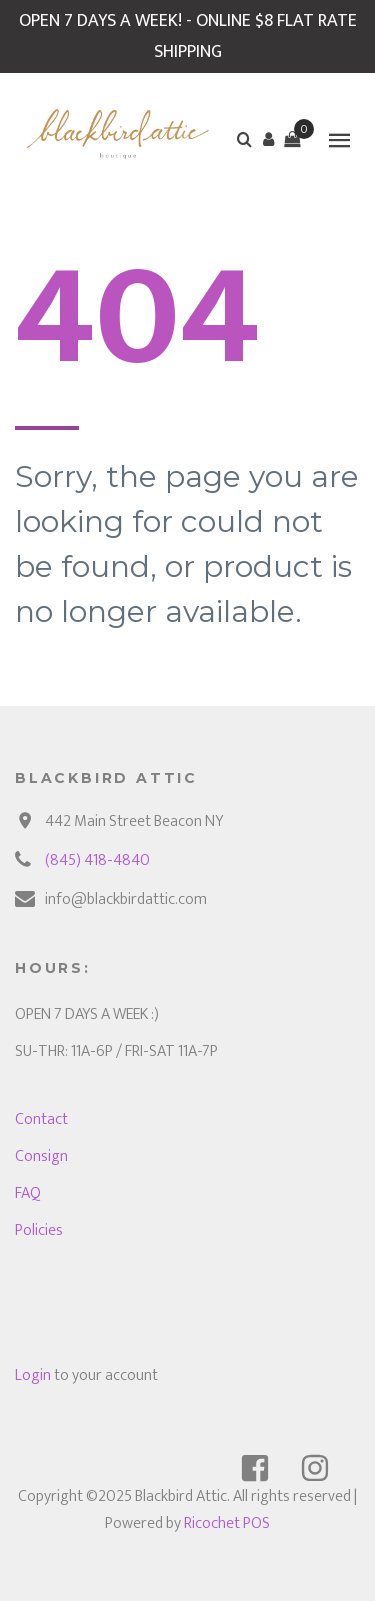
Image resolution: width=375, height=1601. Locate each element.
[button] (268, 139)
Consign (41, 1156)
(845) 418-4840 (97, 860)
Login (33, 1375)
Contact (41, 1119)
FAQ (28, 1193)
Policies (39, 1230)
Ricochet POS (227, 1523)
